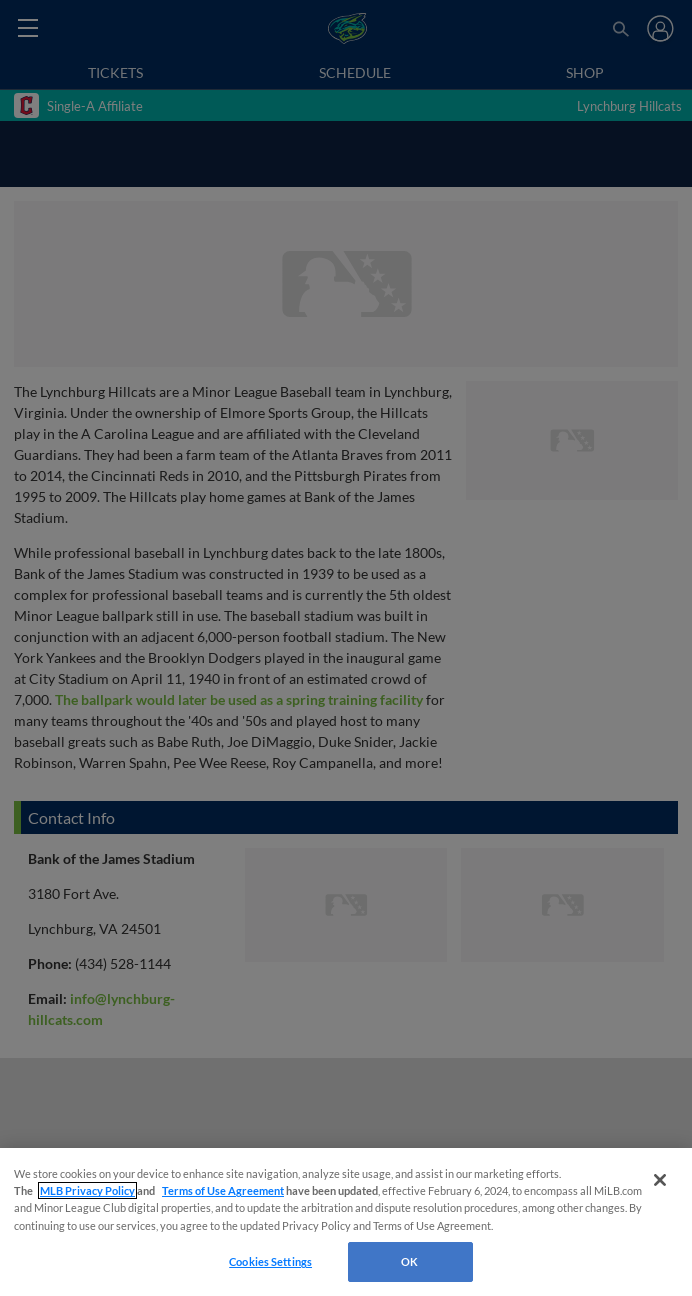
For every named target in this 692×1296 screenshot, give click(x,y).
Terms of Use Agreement (223, 1190)
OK (409, 1261)
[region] (346, 1222)
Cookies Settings (270, 1261)
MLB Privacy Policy (87, 1190)
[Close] (660, 1180)
